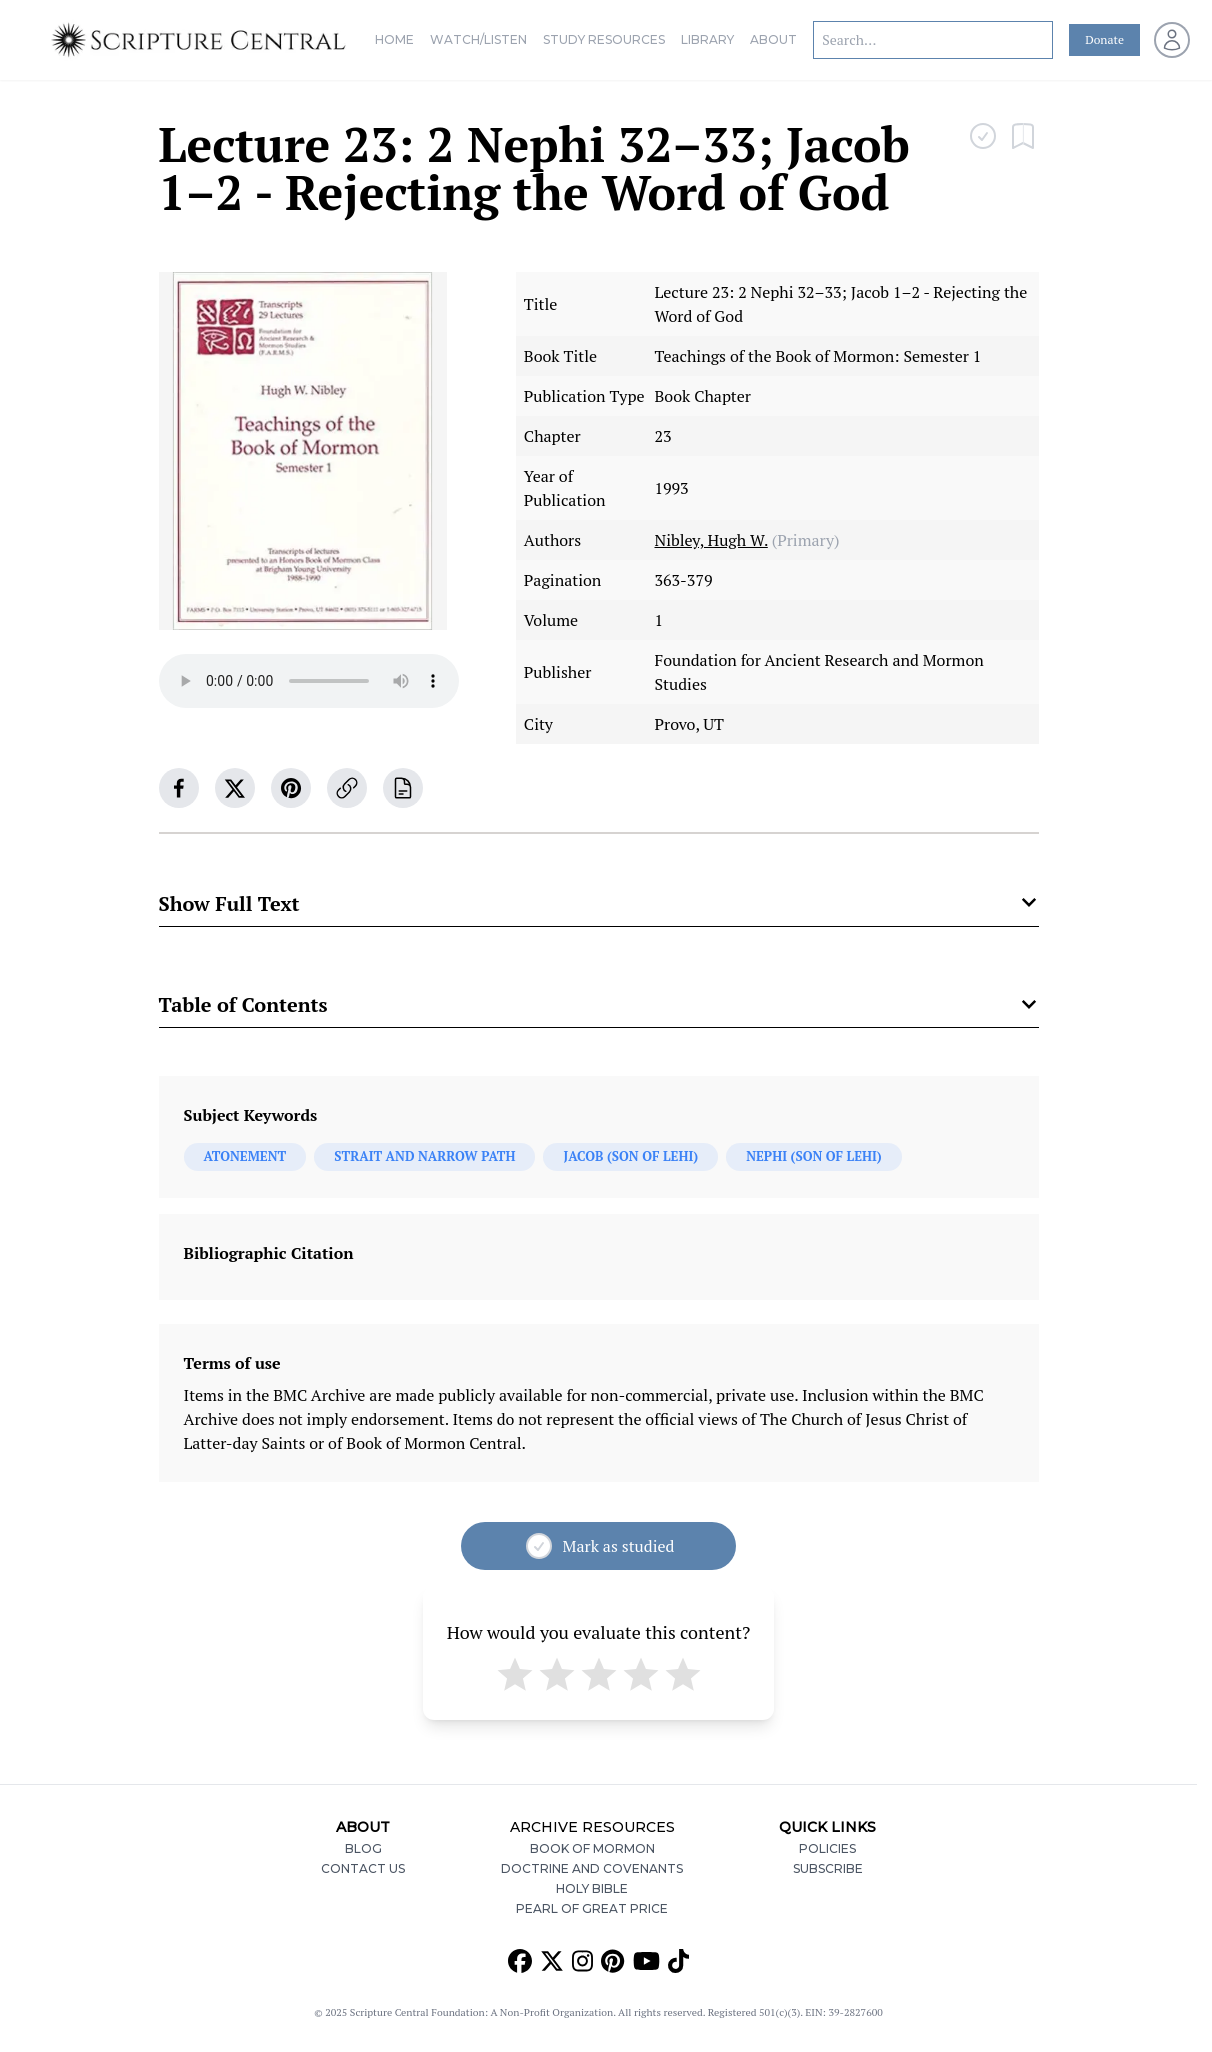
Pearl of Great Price (592, 1908)
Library (707, 39)
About (773, 39)
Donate (1104, 39)
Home (394, 39)
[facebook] (179, 788)
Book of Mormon (592, 1848)
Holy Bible (592, 1888)
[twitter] (235, 788)
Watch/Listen (478, 39)
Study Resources (604, 39)
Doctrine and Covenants (592, 1868)
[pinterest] (291, 788)
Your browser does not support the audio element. (309, 681)
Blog (363, 1848)
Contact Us (363, 1868)
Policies (827, 1848)
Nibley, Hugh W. (710, 540)
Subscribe (828, 1868)
